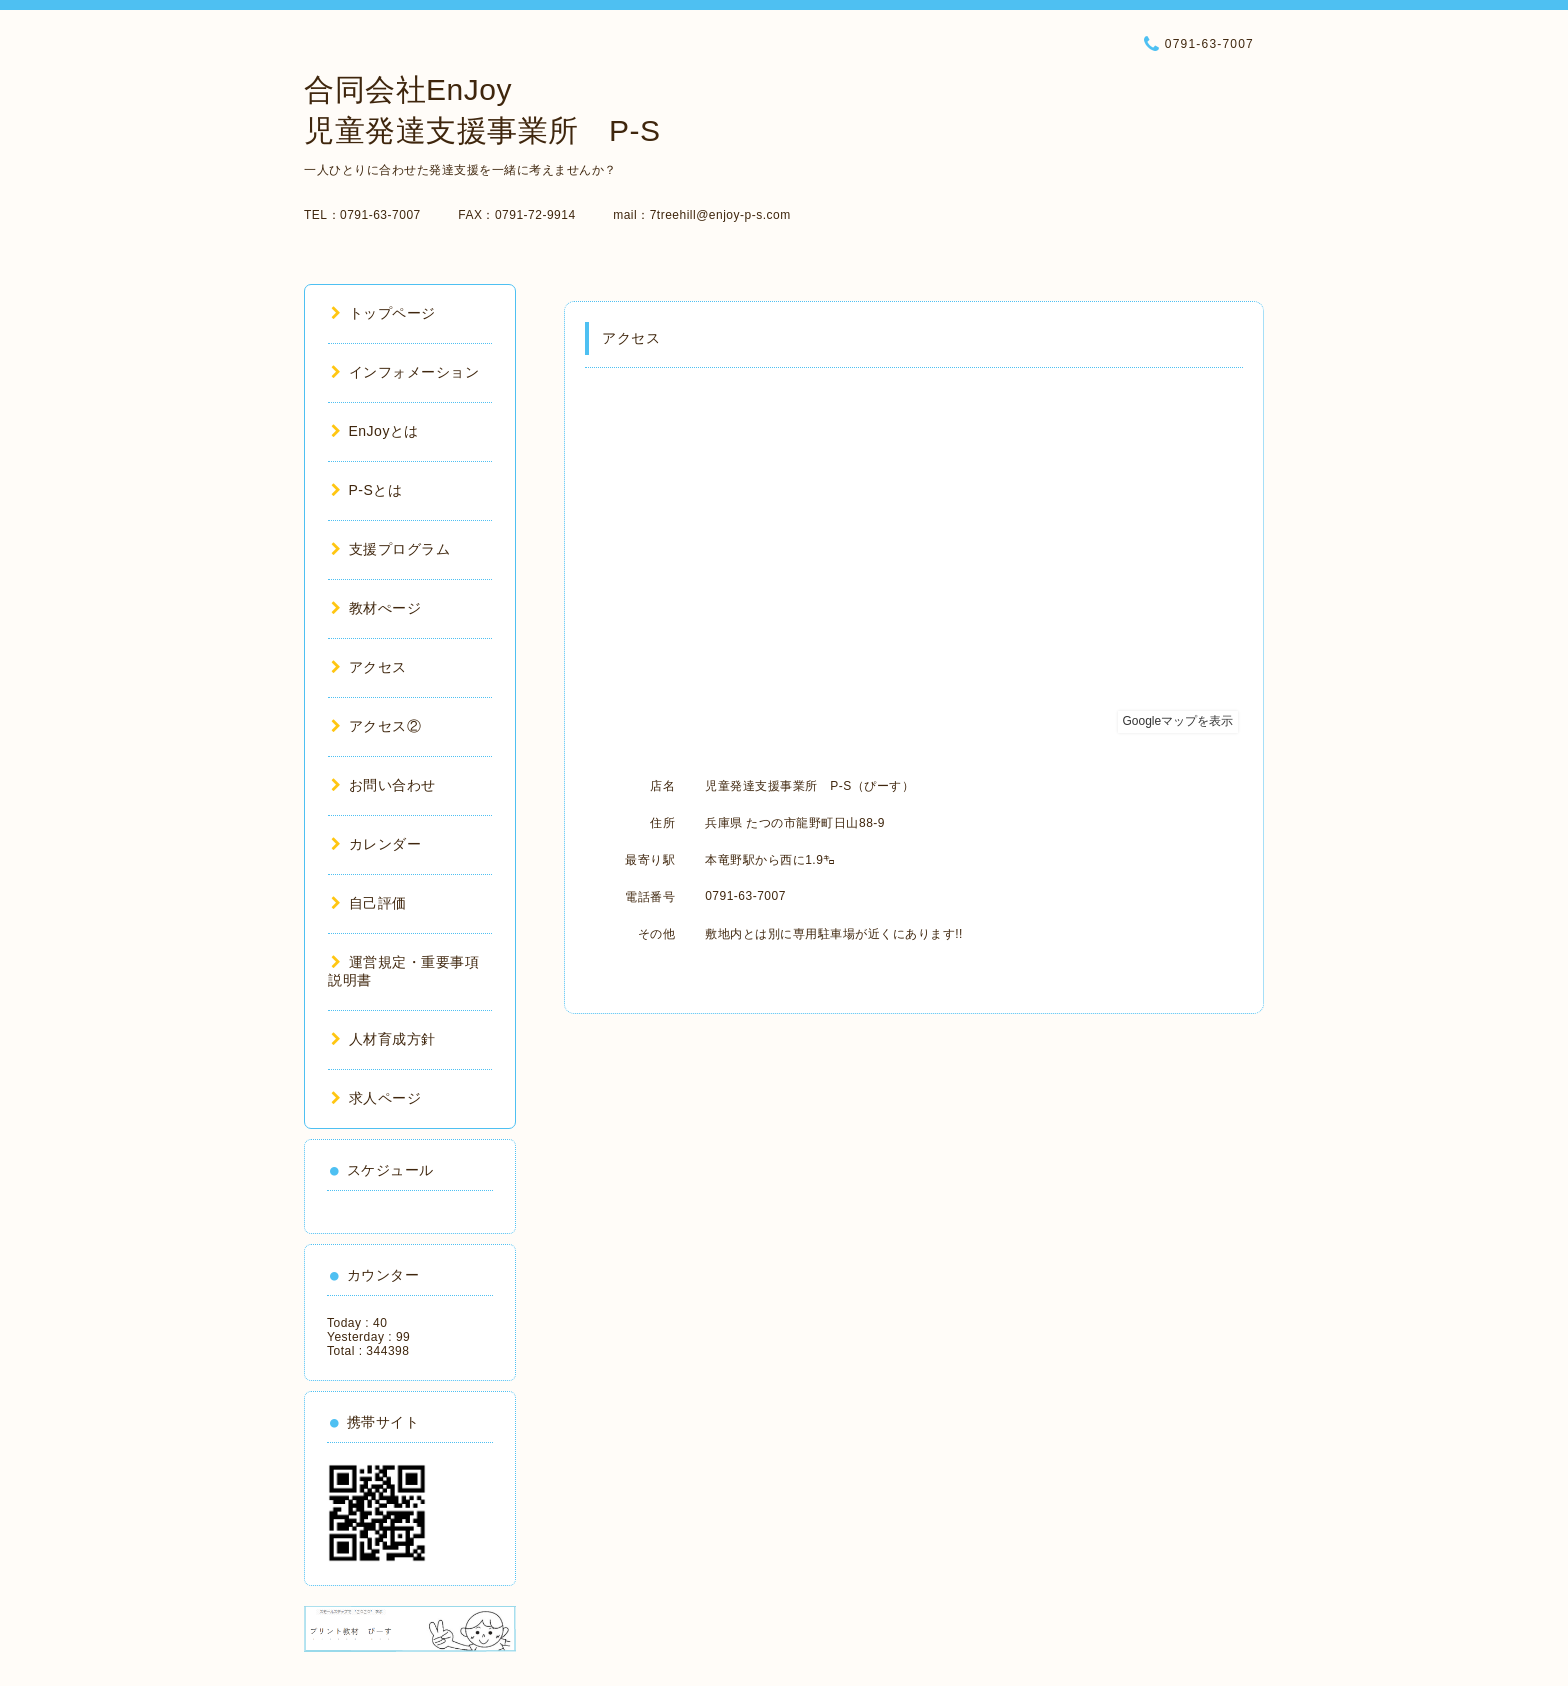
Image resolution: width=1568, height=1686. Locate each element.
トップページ (383, 313)
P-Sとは (366, 490)
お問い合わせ (383, 785)
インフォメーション (405, 372)
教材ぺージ (376, 608)
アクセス (369, 667)
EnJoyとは (375, 431)
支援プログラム (390, 549)
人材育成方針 (383, 1039)
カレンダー (376, 844)
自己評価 (369, 903)
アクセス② (376, 726)
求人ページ (376, 1098)
